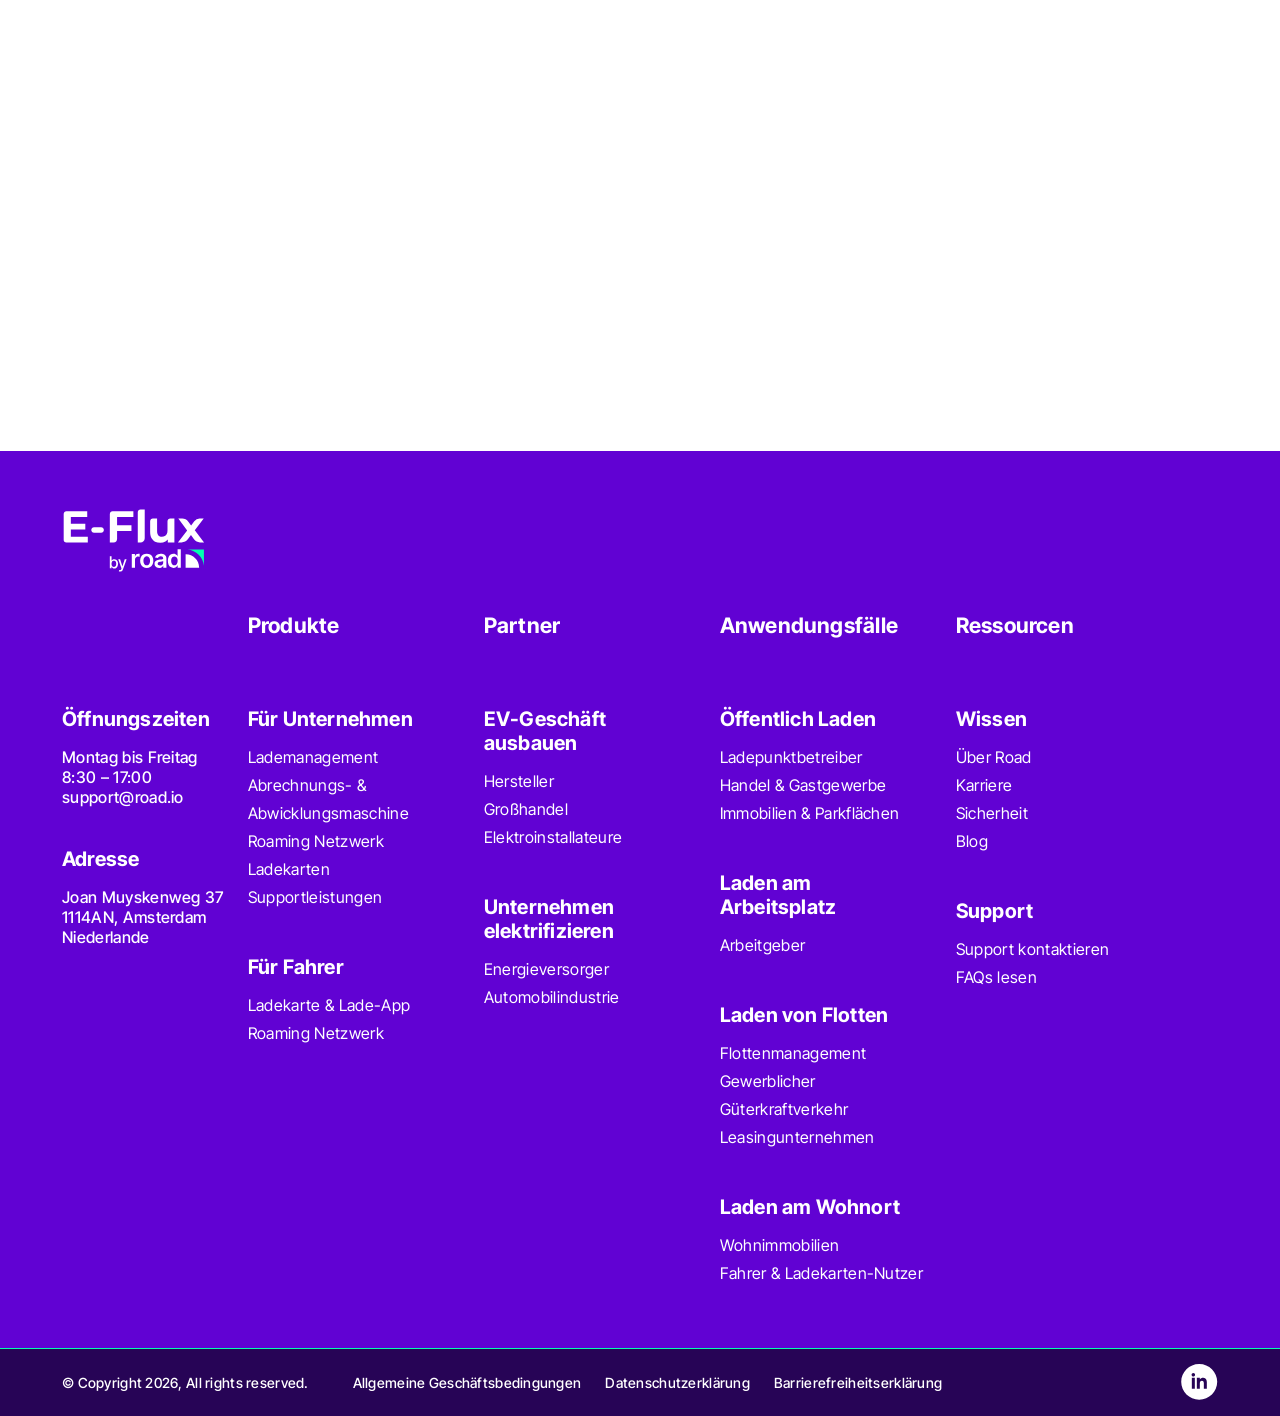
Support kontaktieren (1032, 949)
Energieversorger (546, 969)
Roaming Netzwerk (316, 841)
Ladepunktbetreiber (791, 757)
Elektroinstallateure (553, 837)
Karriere (984, 785)
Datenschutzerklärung (677, 1382)
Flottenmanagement (793, 1053)
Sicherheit (992, 813)
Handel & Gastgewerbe (803, 785)
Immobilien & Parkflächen (810, 813)
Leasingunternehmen (797, 1137)
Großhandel (526, 809)
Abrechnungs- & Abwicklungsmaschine (328, 799)
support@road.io (123, 797)
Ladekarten (289, 869)
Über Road (994, 757)
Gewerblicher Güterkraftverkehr (784, 1095)
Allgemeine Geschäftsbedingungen (467, 1382)
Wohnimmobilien (779, 1245)
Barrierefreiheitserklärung (858, 1382)
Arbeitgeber (763, 945)
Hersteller (519, 781)
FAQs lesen (996, 977)
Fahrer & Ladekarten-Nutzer (821, 1273)
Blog (972, 841)
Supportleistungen (315, 897)
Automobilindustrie (552, 997)
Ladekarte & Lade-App (329, 1005)
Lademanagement (313, 757)
